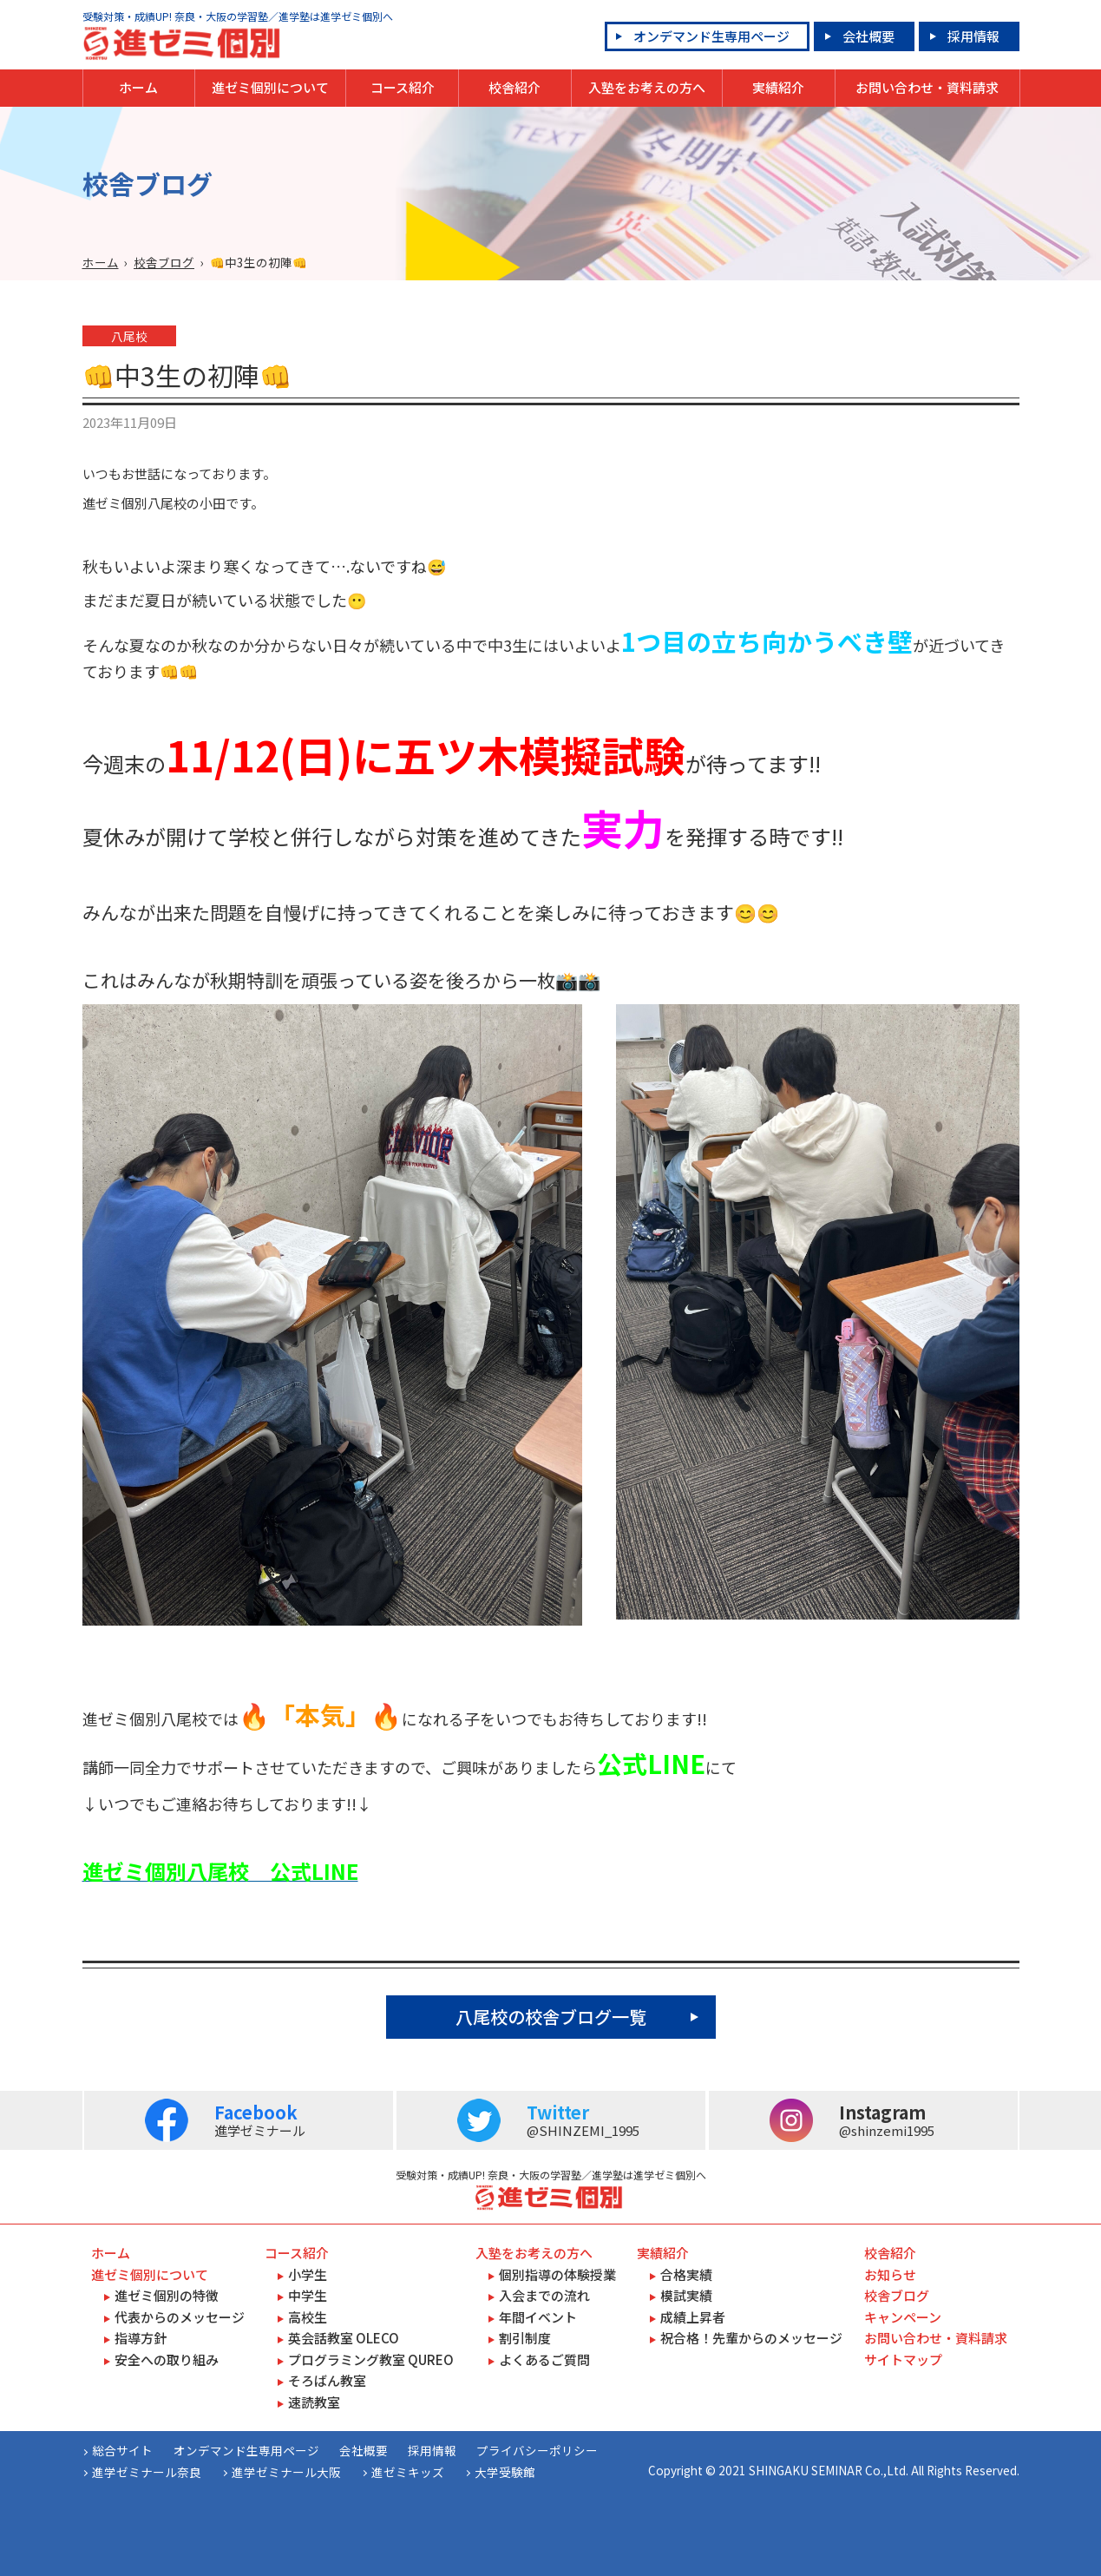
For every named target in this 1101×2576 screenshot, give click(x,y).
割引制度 (525, 2338)
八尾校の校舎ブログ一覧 (550, 2016)
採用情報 (973, 36)
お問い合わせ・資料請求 (927, 87)
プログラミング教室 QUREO (371, 2359)
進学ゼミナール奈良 (146, 2472)
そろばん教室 (327, 2380)
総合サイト (122, 2450)
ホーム (138, 87)
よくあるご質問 (544, 2359)
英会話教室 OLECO (343, 2338)
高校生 (307, 2317)
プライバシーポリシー (537, 2450)
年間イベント (538, 2317)
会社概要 (868, 36)
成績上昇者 (692, 2317)
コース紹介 (402, 87)
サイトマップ (903, 2359)
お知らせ (890, 2274)
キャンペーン (902, 2317)
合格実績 (686, 2274)
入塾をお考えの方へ (646, 87)
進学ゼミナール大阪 (286, 2472)
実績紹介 (778, 87)
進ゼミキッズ (407, 2472)
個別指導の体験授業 (557, 2274)
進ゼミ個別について (270, 87)
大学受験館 (505, 2472)
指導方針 (141, 2338)
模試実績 (686, 2295)
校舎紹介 (514, 87)
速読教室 (314, 2402)
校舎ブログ (164, 262)
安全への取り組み (167, 2359)
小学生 (307, 2274)
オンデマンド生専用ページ (711, 36)
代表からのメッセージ (180, 2317)
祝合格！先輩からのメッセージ (751, 2338)
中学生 (307, 2295)
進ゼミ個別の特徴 (167, 2295)
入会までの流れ (544, 2295)
